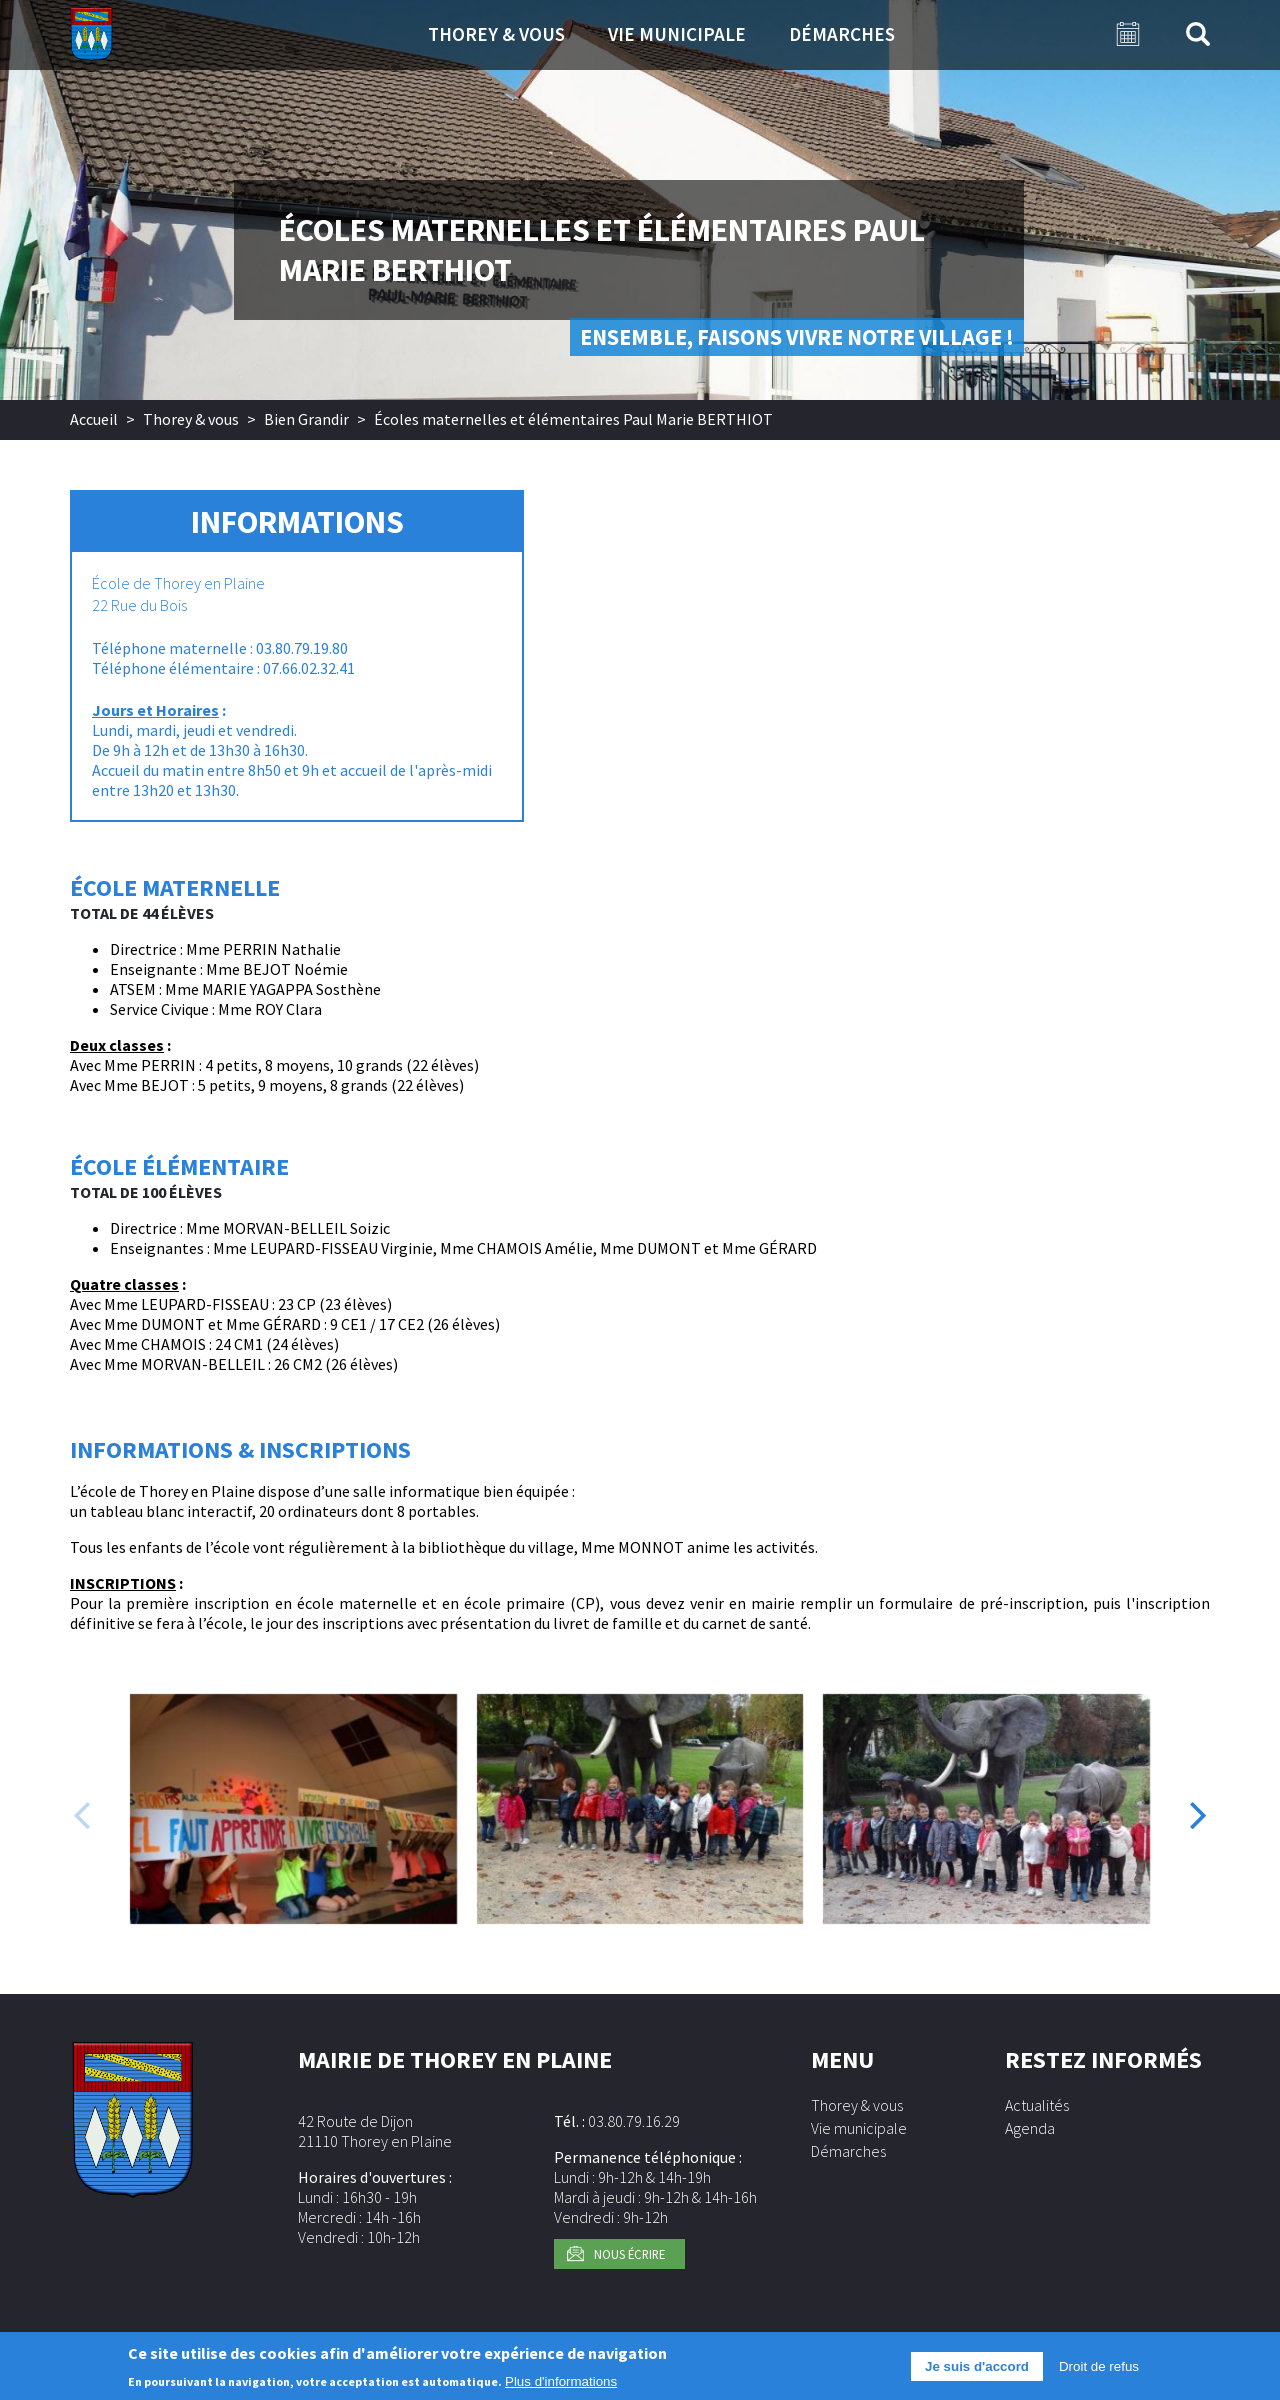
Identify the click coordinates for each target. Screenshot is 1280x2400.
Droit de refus (1099, 2369)
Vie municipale (677, 34)
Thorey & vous (496, 34)
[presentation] (81, 1814)
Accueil (94, 419)
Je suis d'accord (977, 2369)
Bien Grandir (306, 419)
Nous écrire (629, 2254)
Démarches (842, 34)
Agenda (1030, 2128)
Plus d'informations (561, 2383)
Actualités (1037, 2105)
